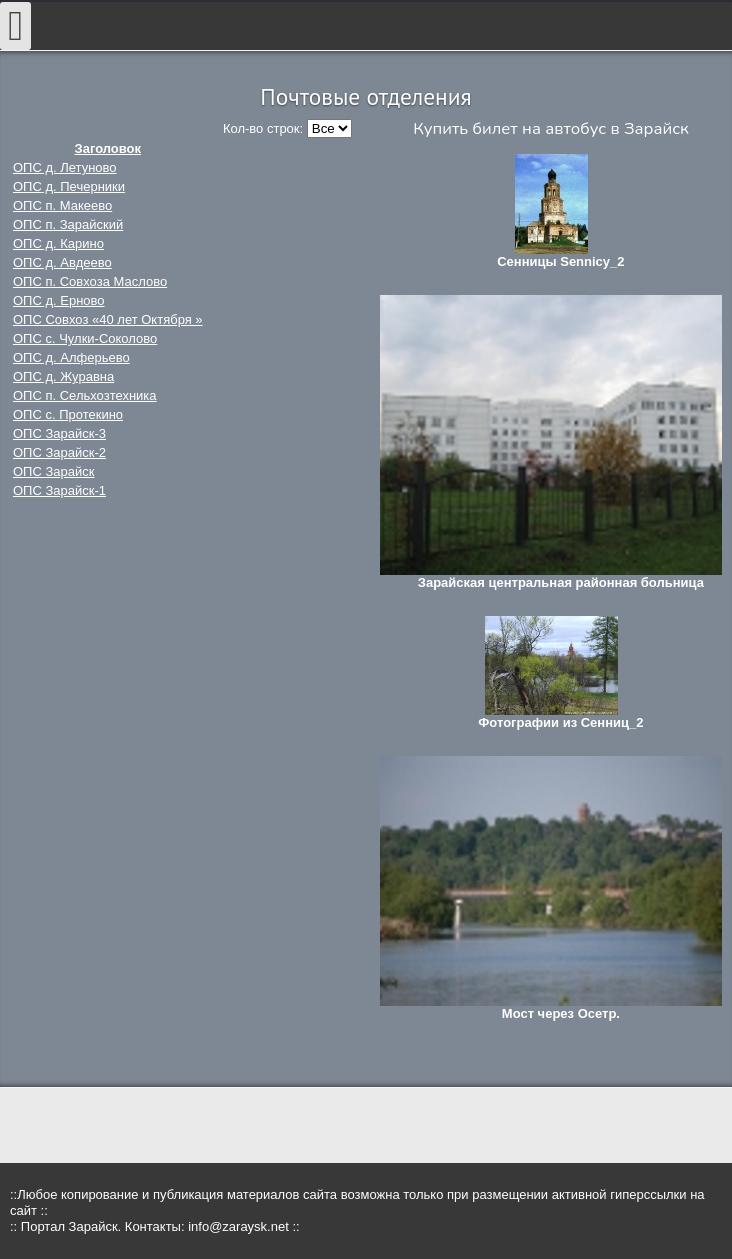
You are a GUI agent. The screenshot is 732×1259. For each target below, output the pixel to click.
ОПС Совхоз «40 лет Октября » (108, 319)
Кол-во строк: (265, 128)
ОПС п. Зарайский (68, 224)
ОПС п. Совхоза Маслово (90, 281)
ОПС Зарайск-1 (59, 490)
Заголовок (108, 148)
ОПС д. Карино (58, 243)
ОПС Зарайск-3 (59, 433)
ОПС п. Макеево (62, 205)
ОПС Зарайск (53, 471)
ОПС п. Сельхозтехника (85, 395)
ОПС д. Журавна (63, 376)
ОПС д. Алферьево (71, 357)
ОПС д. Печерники (69, 186)
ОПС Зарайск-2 (59, 452)
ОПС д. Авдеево (62, 262)
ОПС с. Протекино (68, 414)
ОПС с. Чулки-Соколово (85, 338)
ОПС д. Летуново (65, 167)
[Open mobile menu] (15, 26)
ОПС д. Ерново (59, 300)
